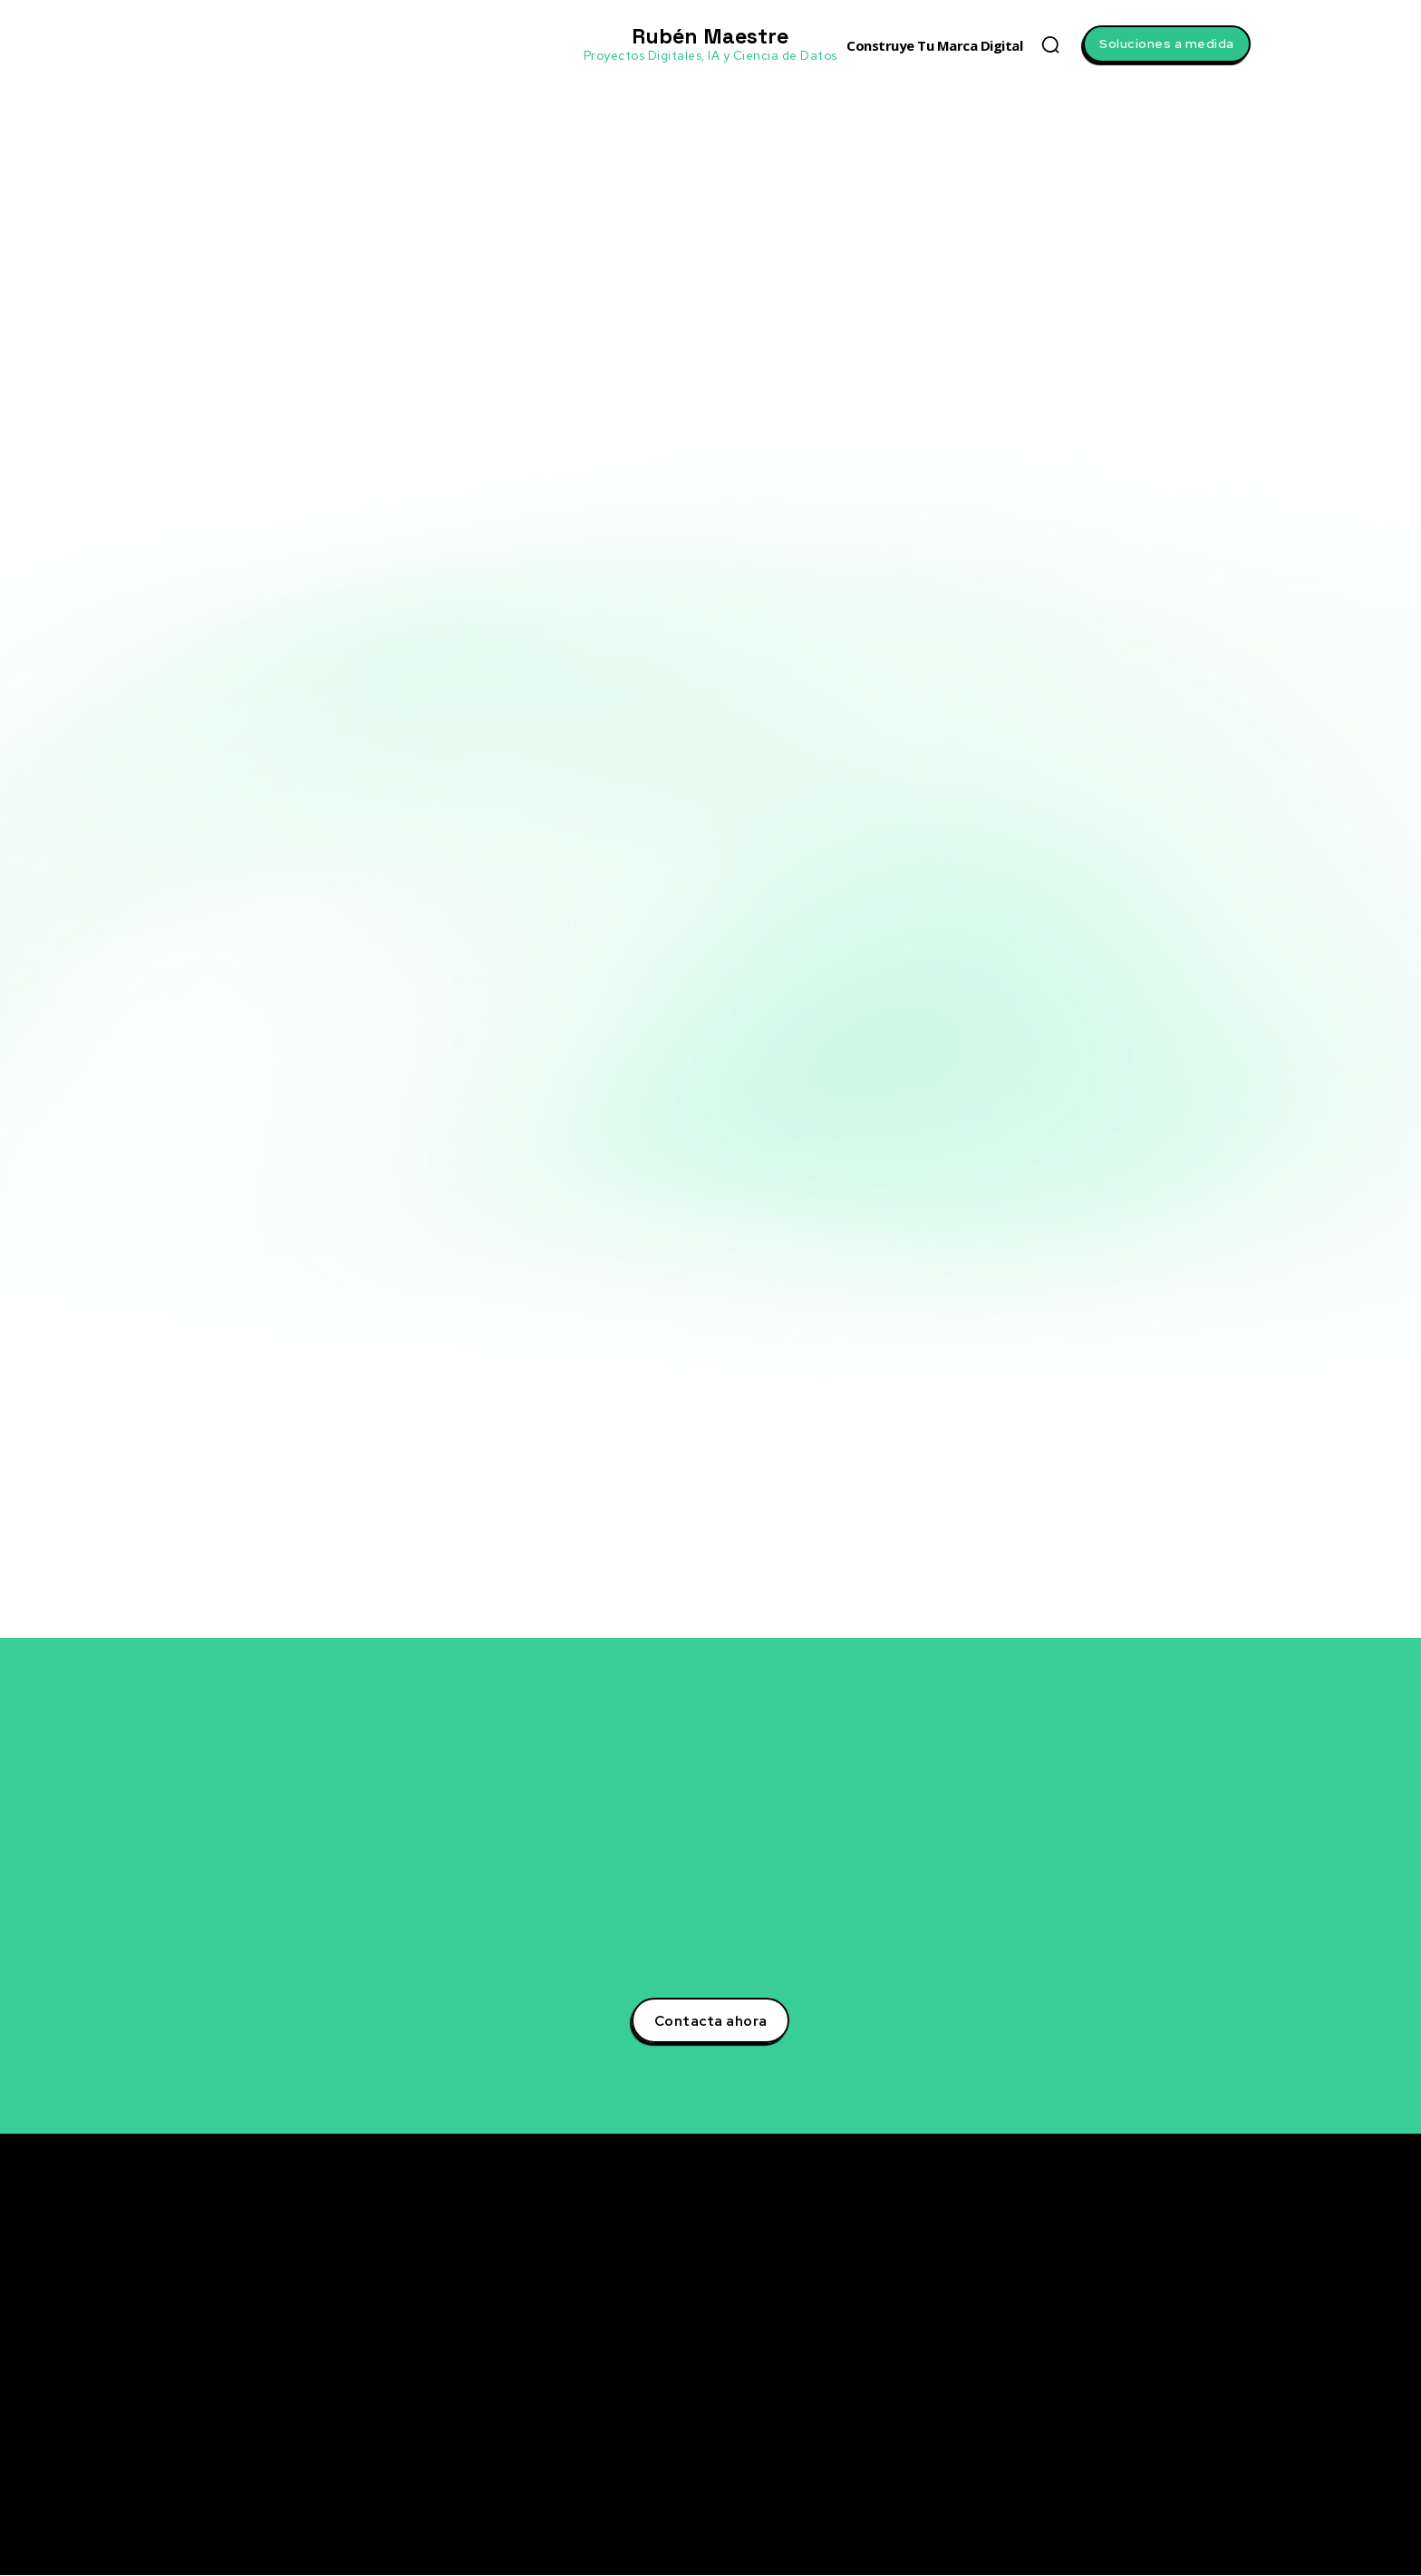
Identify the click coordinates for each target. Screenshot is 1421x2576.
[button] (1050, 44)
